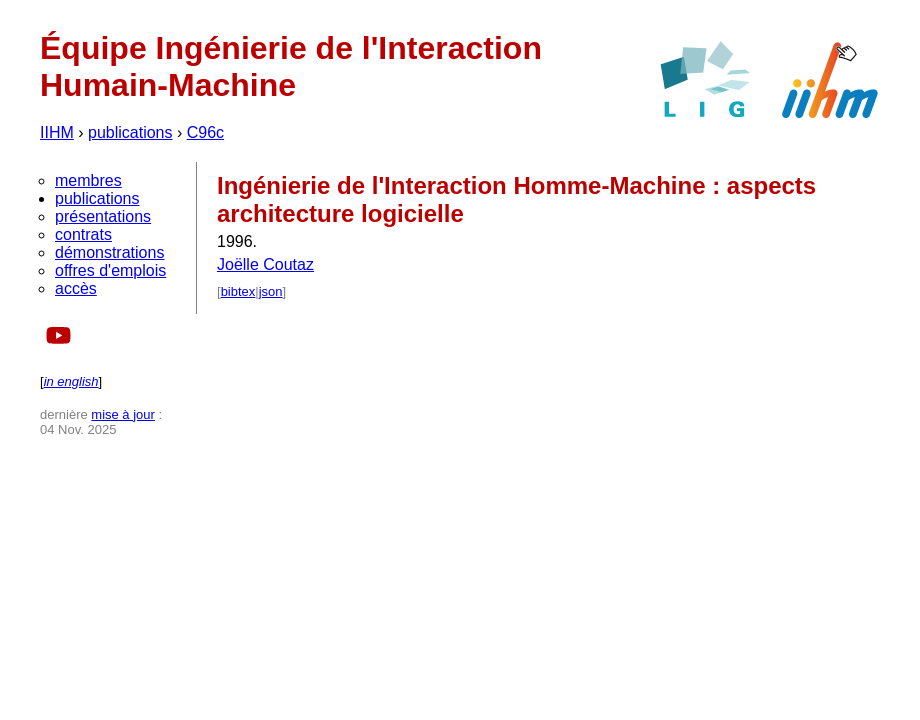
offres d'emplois (110, 270)
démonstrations (109, 252)
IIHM (57, 132)
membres (88, 180)
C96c (205, 132)
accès (76, 288)
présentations (103, 216)
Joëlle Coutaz (265, 264)
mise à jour (123, 414)
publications (130, 132)
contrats (83, 234)
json (271, 291)
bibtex (238, 291)
